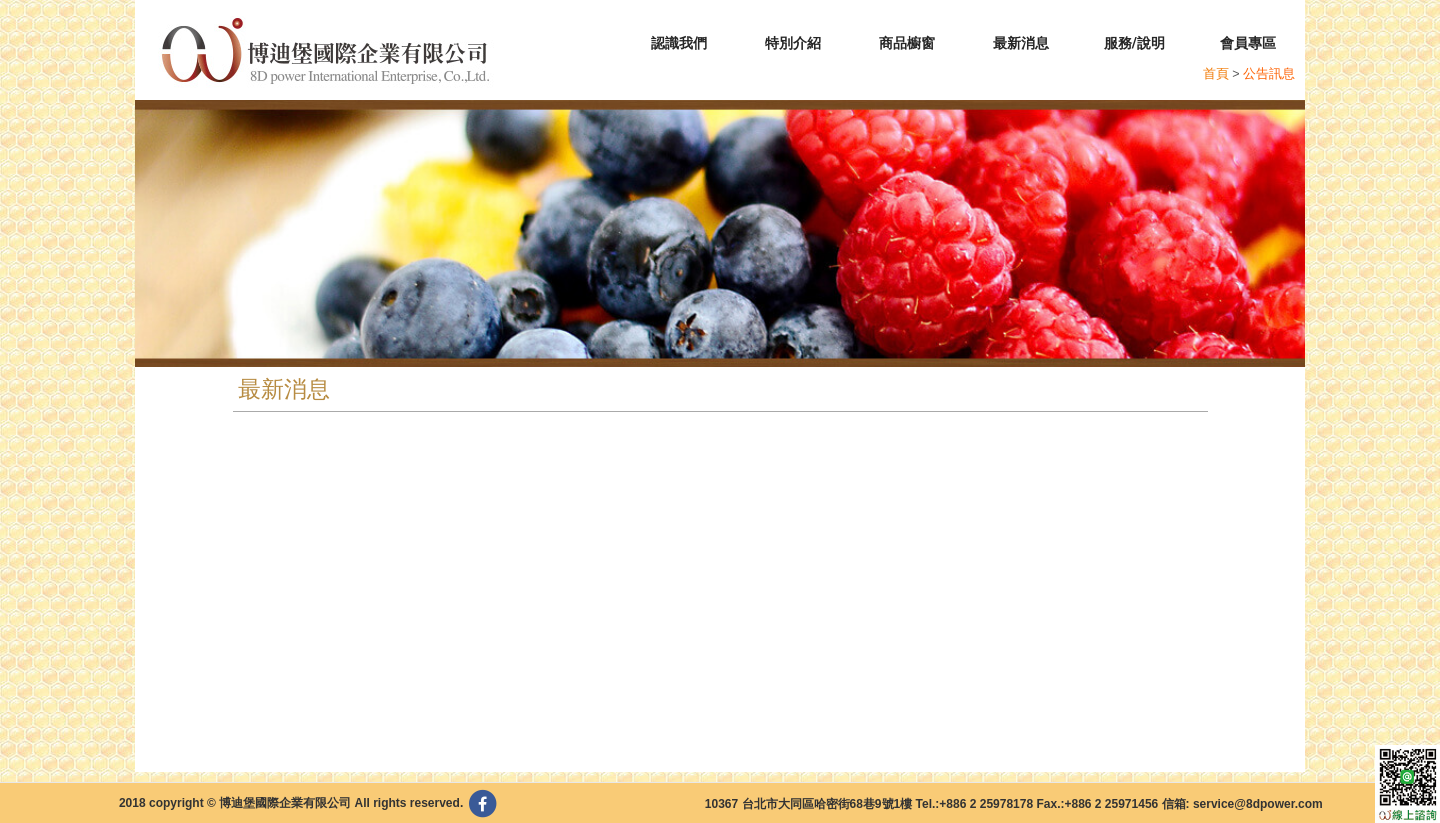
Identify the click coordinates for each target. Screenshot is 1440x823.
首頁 (1216, 74)
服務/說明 (1134, 43)
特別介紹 (793, 43)
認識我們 (679, 43)
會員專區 (1248, 43)
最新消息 (1021, 43)
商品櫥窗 (907, 43)
